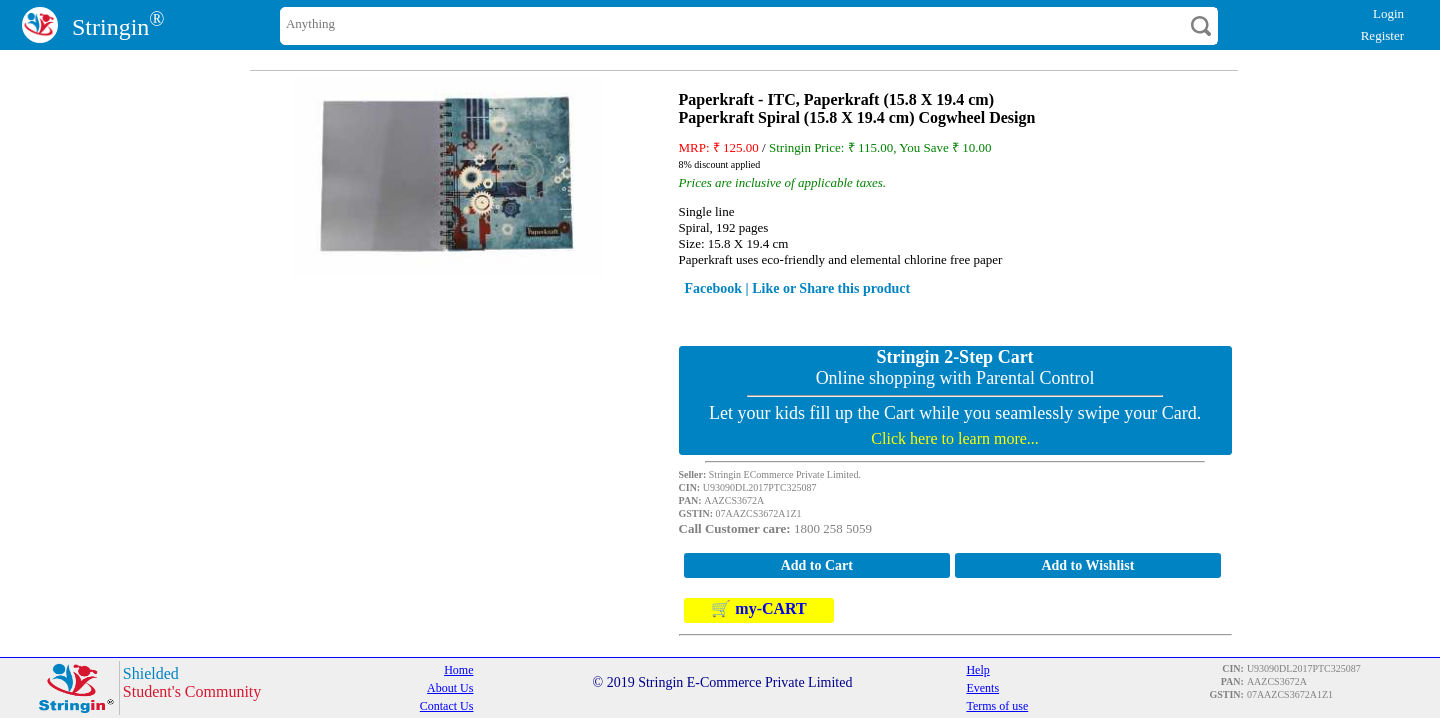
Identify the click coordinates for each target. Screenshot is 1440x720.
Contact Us (447, 706)
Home (458, 670)
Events (982, 688)
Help (977, 670)
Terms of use (997, 706)
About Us (450, 688)
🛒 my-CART (758, 608)
